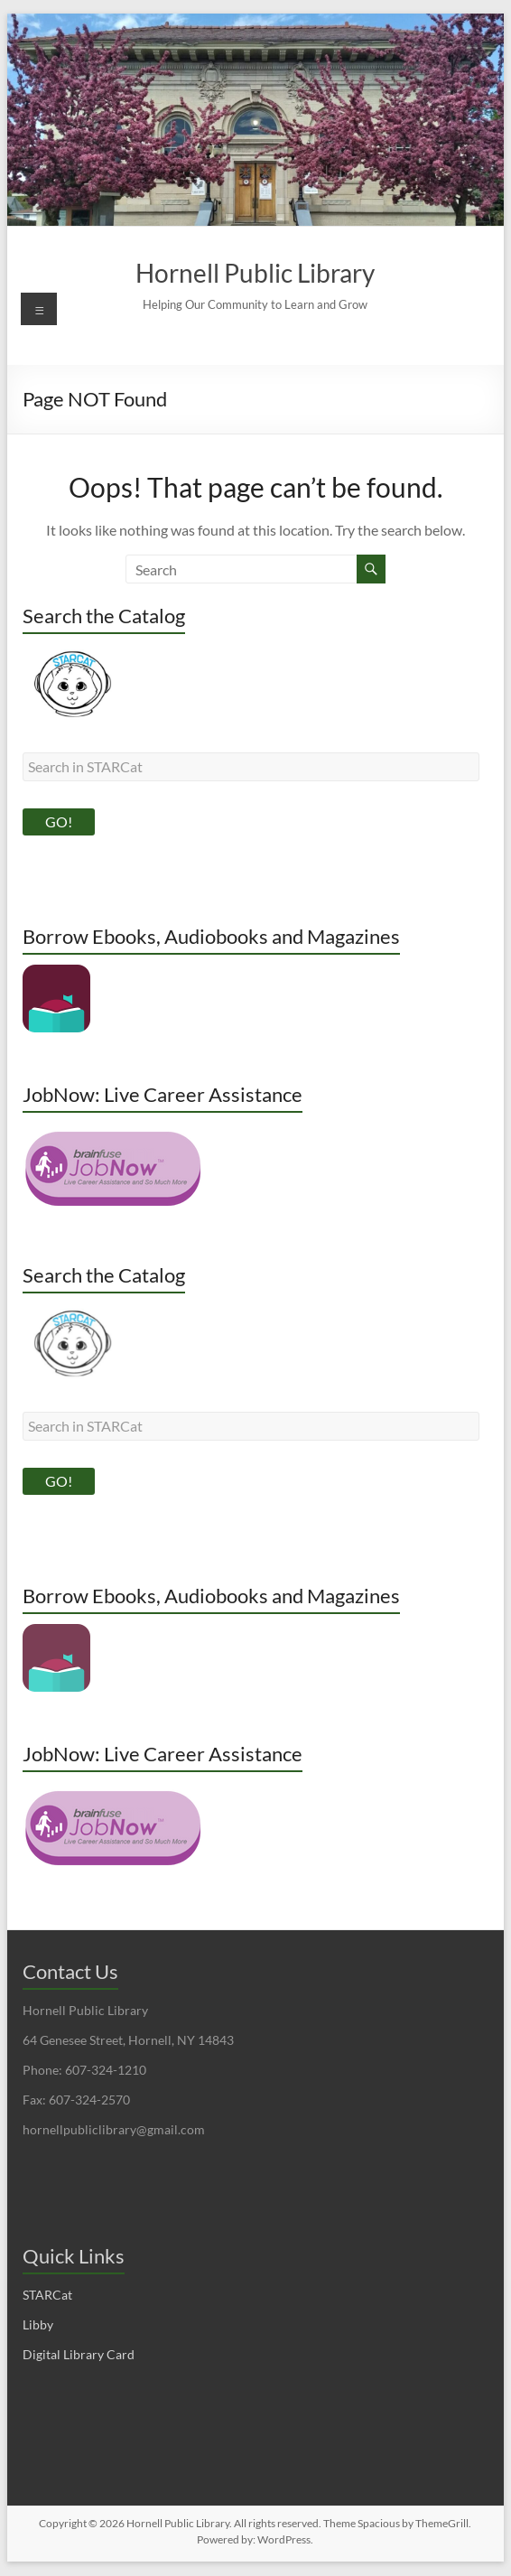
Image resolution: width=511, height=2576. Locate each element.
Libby (38, 2325)
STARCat (47, 2295)
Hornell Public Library (255, 272)
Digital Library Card (79, 2355)
